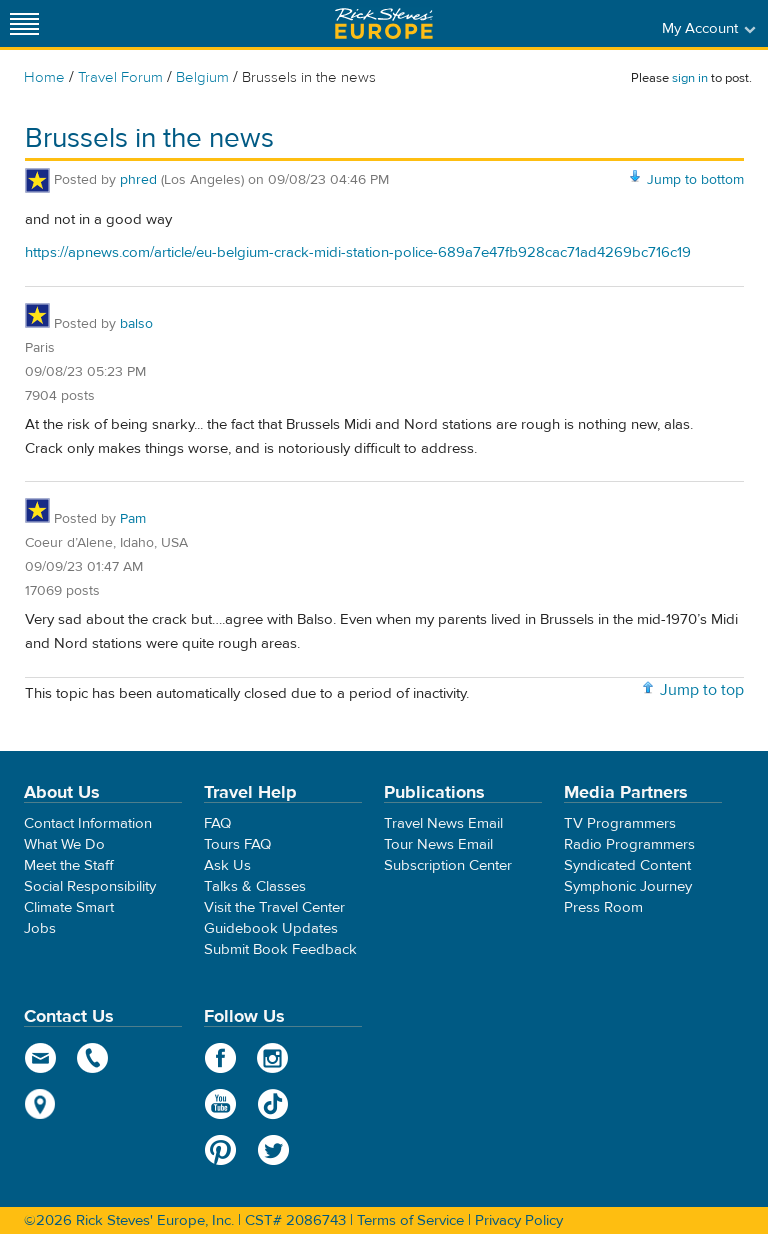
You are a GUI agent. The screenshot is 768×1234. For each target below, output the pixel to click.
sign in (690, 78)
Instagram (273, 1058)
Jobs (40, 928)
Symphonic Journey (628, 886)
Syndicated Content (627, 865)
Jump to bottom (695, 180)
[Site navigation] (25, 23)
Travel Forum (120, 77)
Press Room (603, 907)
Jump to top (702, 690)
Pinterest (220, 1150)
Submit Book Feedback (280, 949)
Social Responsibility (90, 886)
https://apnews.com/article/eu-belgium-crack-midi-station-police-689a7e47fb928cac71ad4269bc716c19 (358, 252)
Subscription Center (448, 865)
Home (44, 77)
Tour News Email (438, 844)
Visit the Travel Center (274, 907)
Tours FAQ (237, 844)
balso (136, 324)
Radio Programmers (629, 844)
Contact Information (88, 823)
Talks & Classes (255, 886)
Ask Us (227, 865)
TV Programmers (620, 823)
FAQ (217, 823)
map (40, 1104)
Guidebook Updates (271, 928)
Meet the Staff (69, 865)
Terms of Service (410, 1220)
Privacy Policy (519, 1220)
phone (93, 1058)
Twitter (273, 1150)
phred (138, 180)
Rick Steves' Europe (384, 23)
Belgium (202, 77)
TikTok (273, 1104)
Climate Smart (69, 907)
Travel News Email (443, 823)
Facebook (220, 1058)
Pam (133, 519)
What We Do (64, 844)
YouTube (220, 1104)
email (40, 1058)
